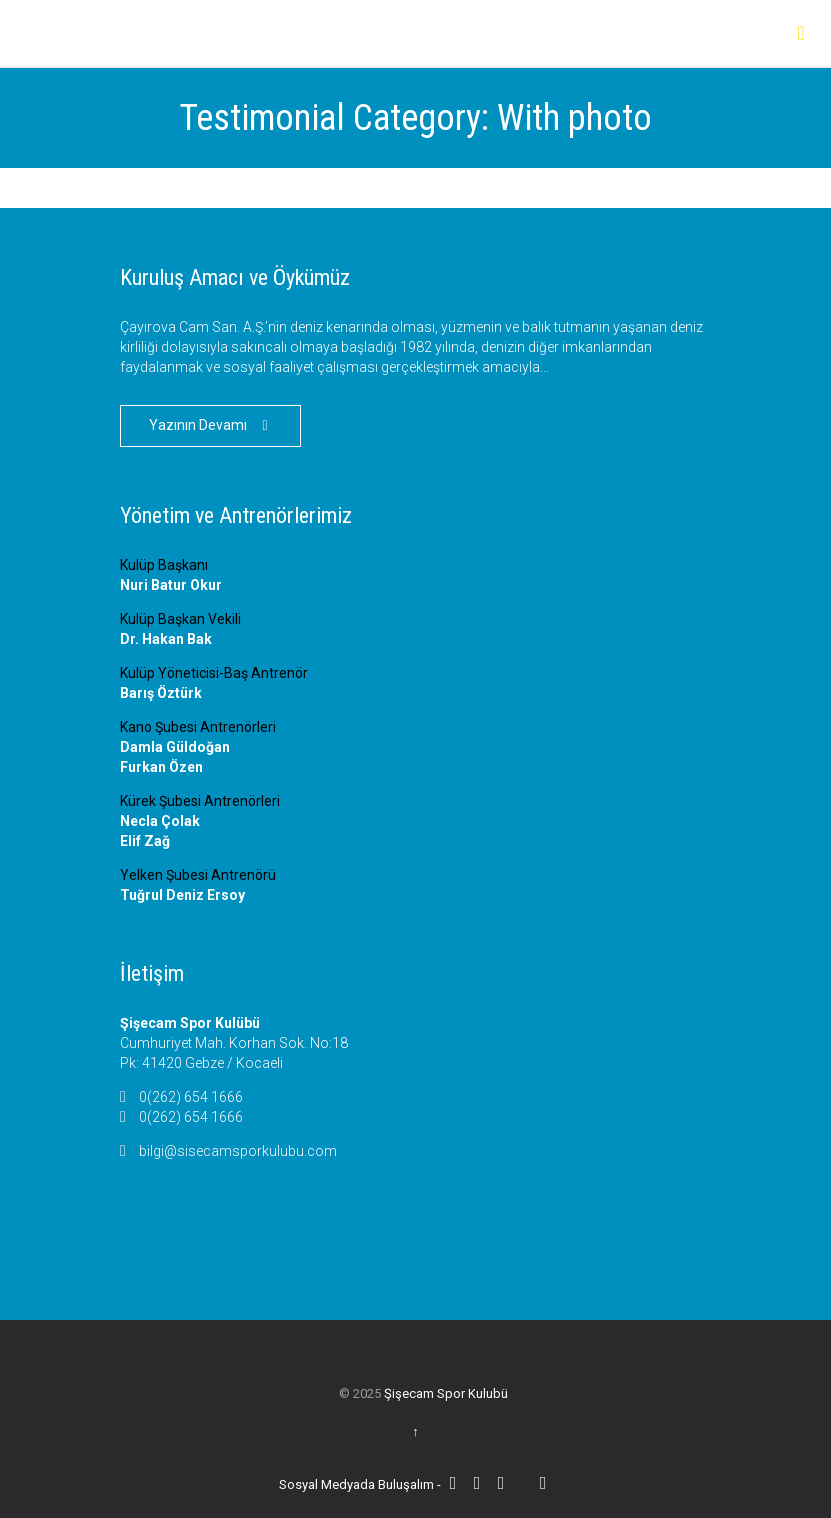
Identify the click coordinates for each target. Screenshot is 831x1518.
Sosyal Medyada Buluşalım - (361, 1484)
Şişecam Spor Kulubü (446, 1393)
